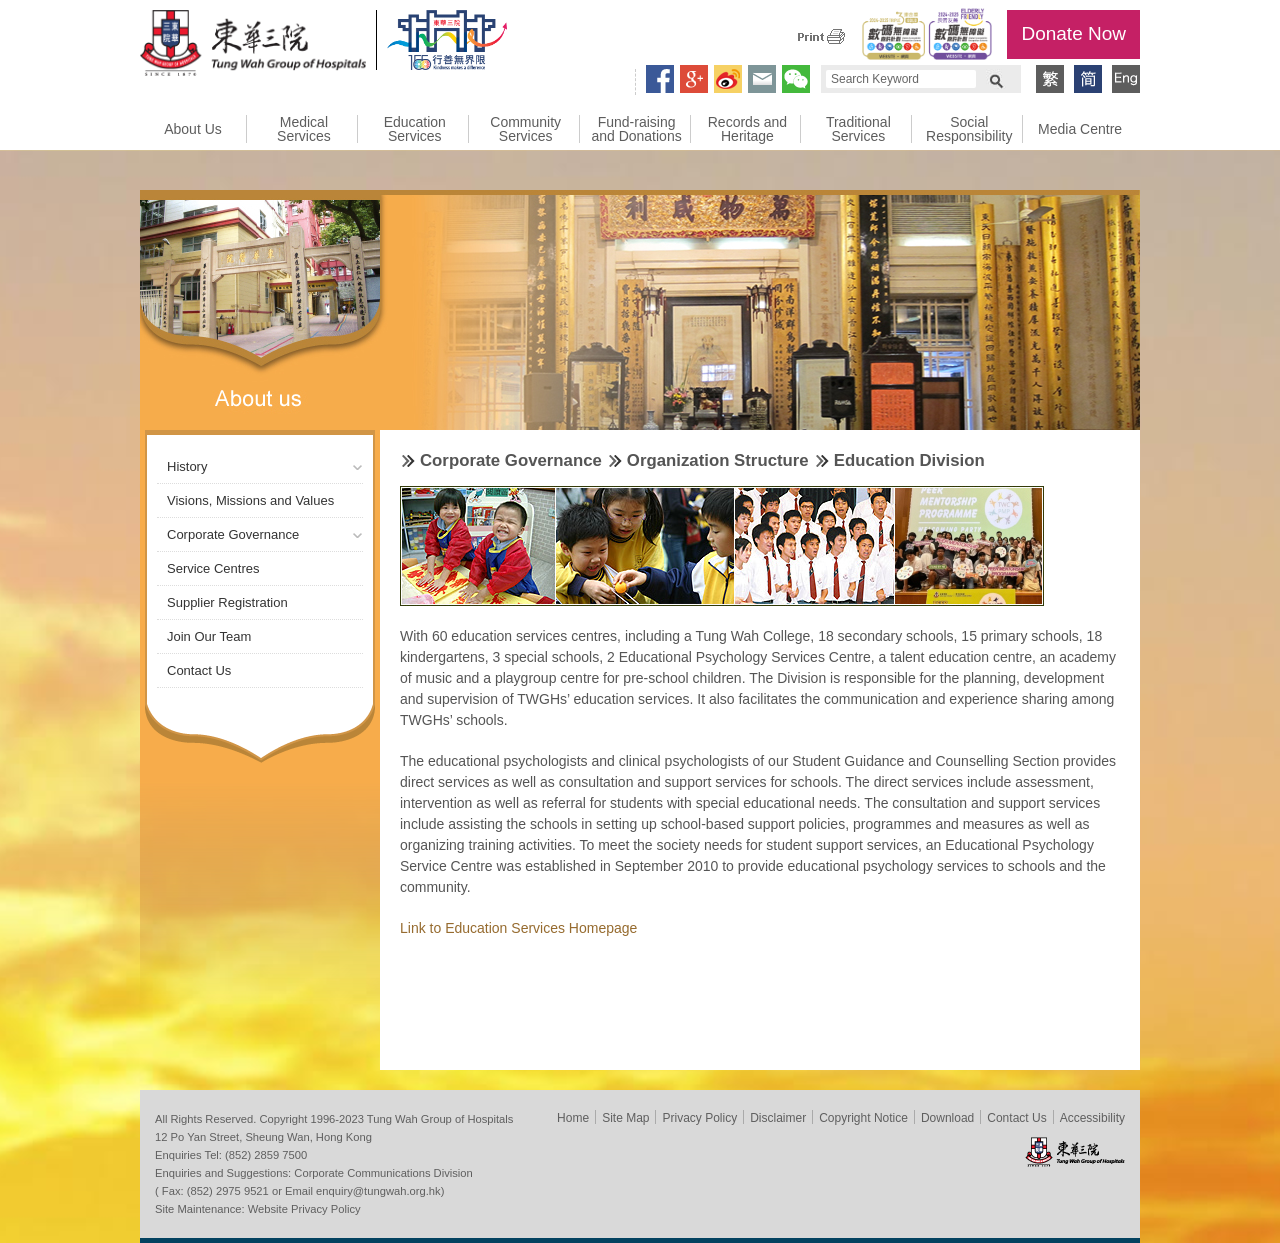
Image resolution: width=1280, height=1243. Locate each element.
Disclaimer (778, 1118)
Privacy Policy (699, 1118)
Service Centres (213, 568)
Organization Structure (718, 460)
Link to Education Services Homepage (518, 928)
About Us (193, 129)
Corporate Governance (233, 534)
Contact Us (199, 670)
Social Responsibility (969, 129)
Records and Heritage (747, 129)
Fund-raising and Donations (636, 129)
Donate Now (1073, 33)
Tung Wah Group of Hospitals (253, 46)
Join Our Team (209, 636)
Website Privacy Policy (304, 1209)
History (187, 466)
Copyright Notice (863, 1118)
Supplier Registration (227, 602)
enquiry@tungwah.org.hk (378, 1191)
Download (947, 1118)
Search (996, 79)
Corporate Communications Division (383, 1173)
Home (573, 1118)
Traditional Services (858, 129)
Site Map (625, 1118)
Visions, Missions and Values (250, 500)
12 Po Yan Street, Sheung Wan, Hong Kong (263, 1137)
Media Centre (1080, 129)
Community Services (525, 129)
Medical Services (304, 129)
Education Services (415, 129)
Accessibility (1092, 1118)
